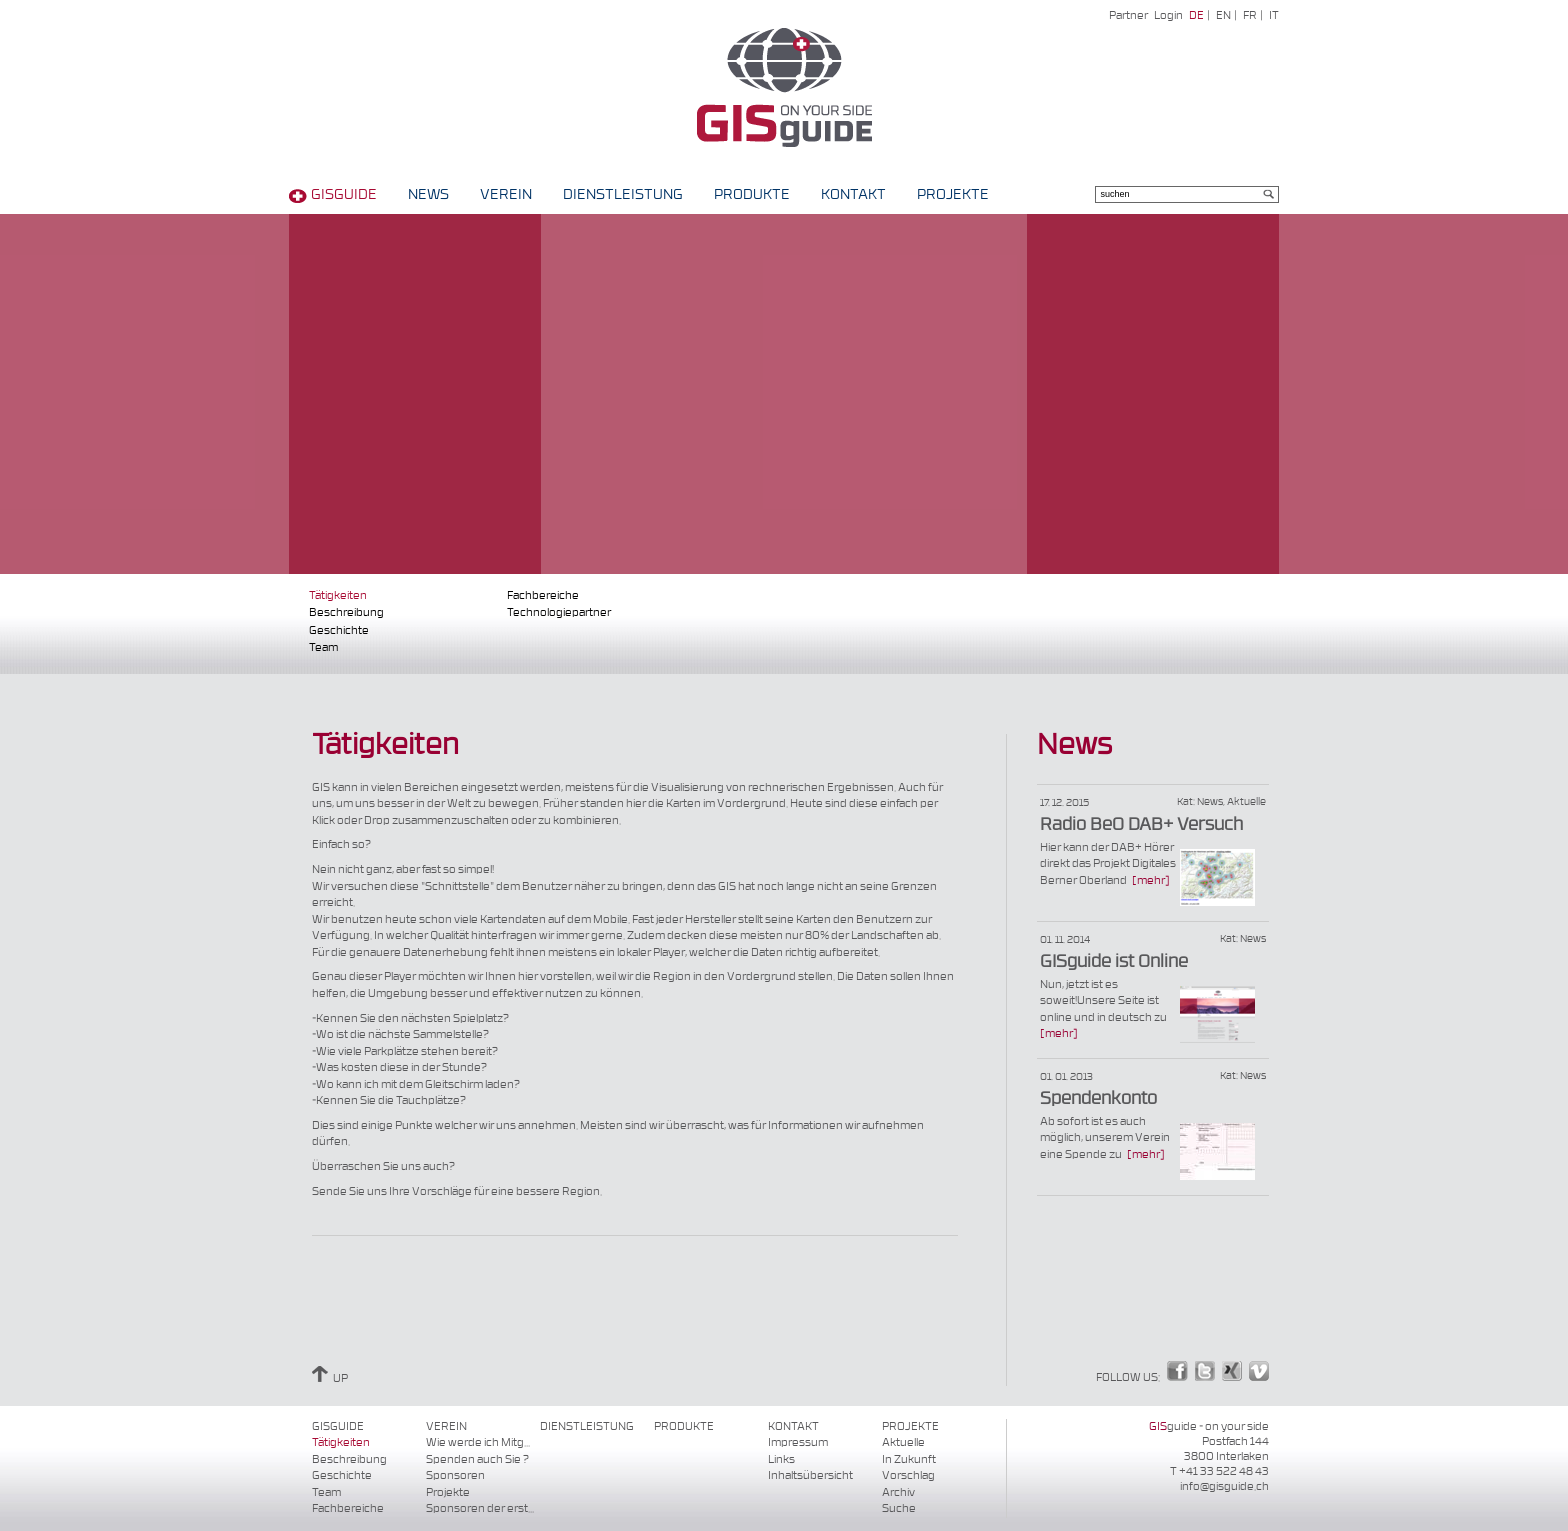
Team (323, 647)
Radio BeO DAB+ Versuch (1141, 824)
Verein (506, 194)
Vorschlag (908, 1475)
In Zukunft (909, 1459)
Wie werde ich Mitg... (478, 1442)
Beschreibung (346, 612)
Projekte (953, 194)
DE (1196, 15)
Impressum (798, 1442)
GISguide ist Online (1114, 961)
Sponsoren (455, 1475)
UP (330, 1378)
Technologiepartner (559, 612)
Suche (899, 1508)
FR (1250, 15)
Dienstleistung (623, 194)
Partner (1128, 15)
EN (1223, 15)
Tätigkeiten (338, 595)
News (428, 194)
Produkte (752, 194)
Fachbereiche (543, 595)
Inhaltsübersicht (810, 1475)
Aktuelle (903, 1442)
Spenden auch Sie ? (477, 1459)
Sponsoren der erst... (480, 1508)
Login (1168, 15)
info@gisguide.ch (1224, 1486)
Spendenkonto (1098, 1098)
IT (1274, 15)
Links (781, 1459)
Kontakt (853, 194)
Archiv (898, 1492)
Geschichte (339, 630)
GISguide (344, 194)
